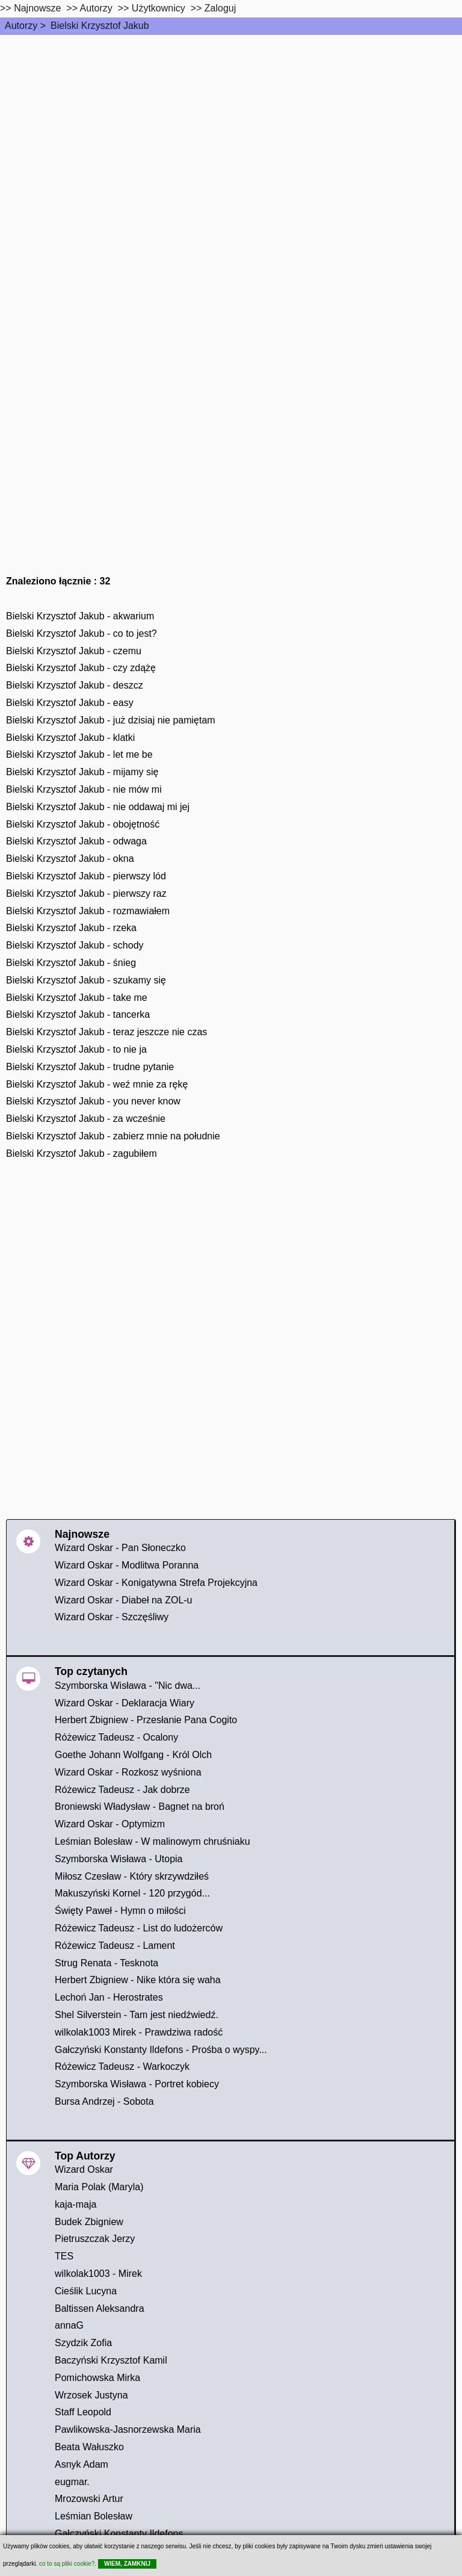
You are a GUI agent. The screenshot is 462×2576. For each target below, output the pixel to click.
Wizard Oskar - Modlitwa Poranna (127, 1565)
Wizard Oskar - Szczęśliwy (111, 1617)
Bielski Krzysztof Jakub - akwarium (80, 616)
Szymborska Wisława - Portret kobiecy (137, 2084)
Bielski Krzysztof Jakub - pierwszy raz (86, 893)
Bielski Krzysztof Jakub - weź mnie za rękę (97, 1084)
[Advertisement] (231, 125)
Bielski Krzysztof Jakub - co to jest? (81, 633)
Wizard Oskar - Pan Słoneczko (120, 1548)
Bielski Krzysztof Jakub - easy (70, 703)
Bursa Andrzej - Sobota (104, 2101)
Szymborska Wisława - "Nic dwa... (127, 1685)
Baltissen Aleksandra (99, 2308)
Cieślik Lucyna (86, 2291)
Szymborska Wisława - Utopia (119, 1859)
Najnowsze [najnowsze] (37, 8)
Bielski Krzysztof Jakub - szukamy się (86, 980)
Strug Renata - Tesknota (106, 1963)
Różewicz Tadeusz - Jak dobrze (122, 1790)
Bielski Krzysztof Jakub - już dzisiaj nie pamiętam (110, 720)
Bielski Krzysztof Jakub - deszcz (74, 685)
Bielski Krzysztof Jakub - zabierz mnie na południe (113, 1136)
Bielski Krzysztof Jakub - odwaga (76, 841)
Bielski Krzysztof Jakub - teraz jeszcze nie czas (106, 1032)
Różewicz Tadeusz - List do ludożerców (139, 1928)
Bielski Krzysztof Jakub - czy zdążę (81, 668)
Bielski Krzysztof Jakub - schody (75, 945)
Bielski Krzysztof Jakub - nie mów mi (84, 789)
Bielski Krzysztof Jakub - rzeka (71, 928)
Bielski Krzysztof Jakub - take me (76, 997)
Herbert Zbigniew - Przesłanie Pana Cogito (146, 1720)
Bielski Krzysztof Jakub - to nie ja (76, 1049)
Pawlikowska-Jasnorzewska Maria (128, 2429)
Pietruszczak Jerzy (95, 2239)
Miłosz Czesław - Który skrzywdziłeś (132, 1876)
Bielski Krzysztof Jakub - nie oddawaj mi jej (97, 807)
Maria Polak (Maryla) (99, 2187)
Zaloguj (220, 8)
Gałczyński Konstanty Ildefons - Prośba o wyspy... (161, 2050)
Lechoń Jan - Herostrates (109, 1997)
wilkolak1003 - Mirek (98, 2273)
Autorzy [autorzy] (96, 8)
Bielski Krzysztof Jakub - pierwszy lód (86, 876)
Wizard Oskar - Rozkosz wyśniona (128, 1772)
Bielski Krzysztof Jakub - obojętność (82, 824)
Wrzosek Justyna (91, 2395)
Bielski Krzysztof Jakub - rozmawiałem (88, 911)
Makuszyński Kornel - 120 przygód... (132, 1893)
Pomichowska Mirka (97, 2378)
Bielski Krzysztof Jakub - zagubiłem (81, 1153)
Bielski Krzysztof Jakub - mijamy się (82, 772)
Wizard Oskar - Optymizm (110, 1824)
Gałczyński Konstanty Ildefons (119, 2533)
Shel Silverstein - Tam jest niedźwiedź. (136, 2015)
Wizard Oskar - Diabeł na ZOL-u (123, 1600)
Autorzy (21, 25)
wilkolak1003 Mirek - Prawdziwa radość (139, 2032)
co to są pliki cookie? (66, 2563)
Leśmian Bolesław (93, 2516)
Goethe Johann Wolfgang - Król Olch (133, 1755)
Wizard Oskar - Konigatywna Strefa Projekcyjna (156, 1582)
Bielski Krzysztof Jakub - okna (70, 858)
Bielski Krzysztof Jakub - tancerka (78, 1014)
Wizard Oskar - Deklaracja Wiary (124, 1703)
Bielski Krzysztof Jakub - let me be (79, 754)
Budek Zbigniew (89, 2222)
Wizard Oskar (84, 2169)
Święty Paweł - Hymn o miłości (120, 1911)
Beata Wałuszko (89, 2447)
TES (64, 2256)
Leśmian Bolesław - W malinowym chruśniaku (152, 1841)
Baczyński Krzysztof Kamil (111, 2360)
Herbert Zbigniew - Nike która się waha (138, 1980)
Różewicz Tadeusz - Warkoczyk (122, 2066)
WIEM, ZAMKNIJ (127, 2563)
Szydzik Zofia (83, 2343)
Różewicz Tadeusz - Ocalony (116, 1737)
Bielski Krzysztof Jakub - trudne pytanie (90, 1067)
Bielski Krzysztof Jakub (100, 25)
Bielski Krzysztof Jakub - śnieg (71, 963)
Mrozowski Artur (89, 2499)
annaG (69, 2325)
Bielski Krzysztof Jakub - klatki (70, 737)
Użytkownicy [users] (158, 8)
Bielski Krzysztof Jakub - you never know (93, 1101)
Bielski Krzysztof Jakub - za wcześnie (85, 1118)
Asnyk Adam (81, 2464)
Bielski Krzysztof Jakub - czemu (73, 651)
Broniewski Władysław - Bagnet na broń (139, 1806)
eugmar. (72, 2482)
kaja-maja (75, 2204)
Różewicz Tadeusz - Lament (115, 1945)
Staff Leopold (83, 2412)
